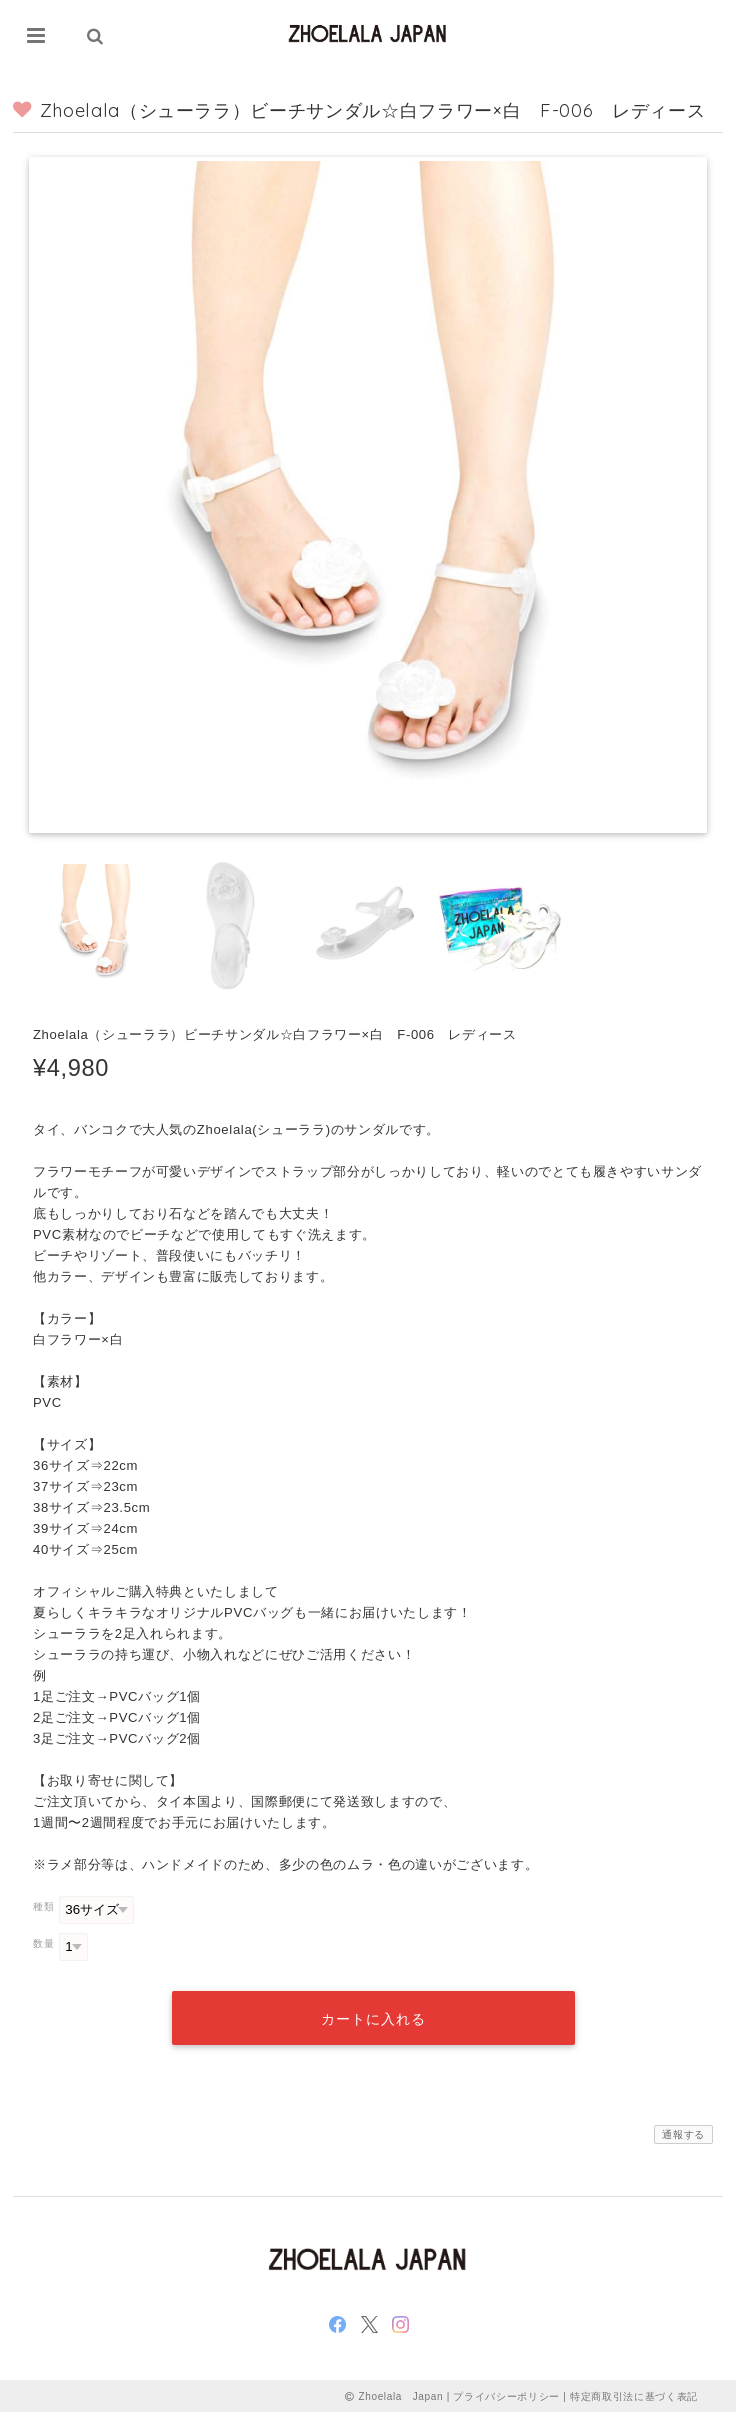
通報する (683, 2133)
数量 (43, 1943)
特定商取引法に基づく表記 (634, 2394)
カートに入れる (373, 2018)
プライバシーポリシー (506, 2394)
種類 (43, 1906)
